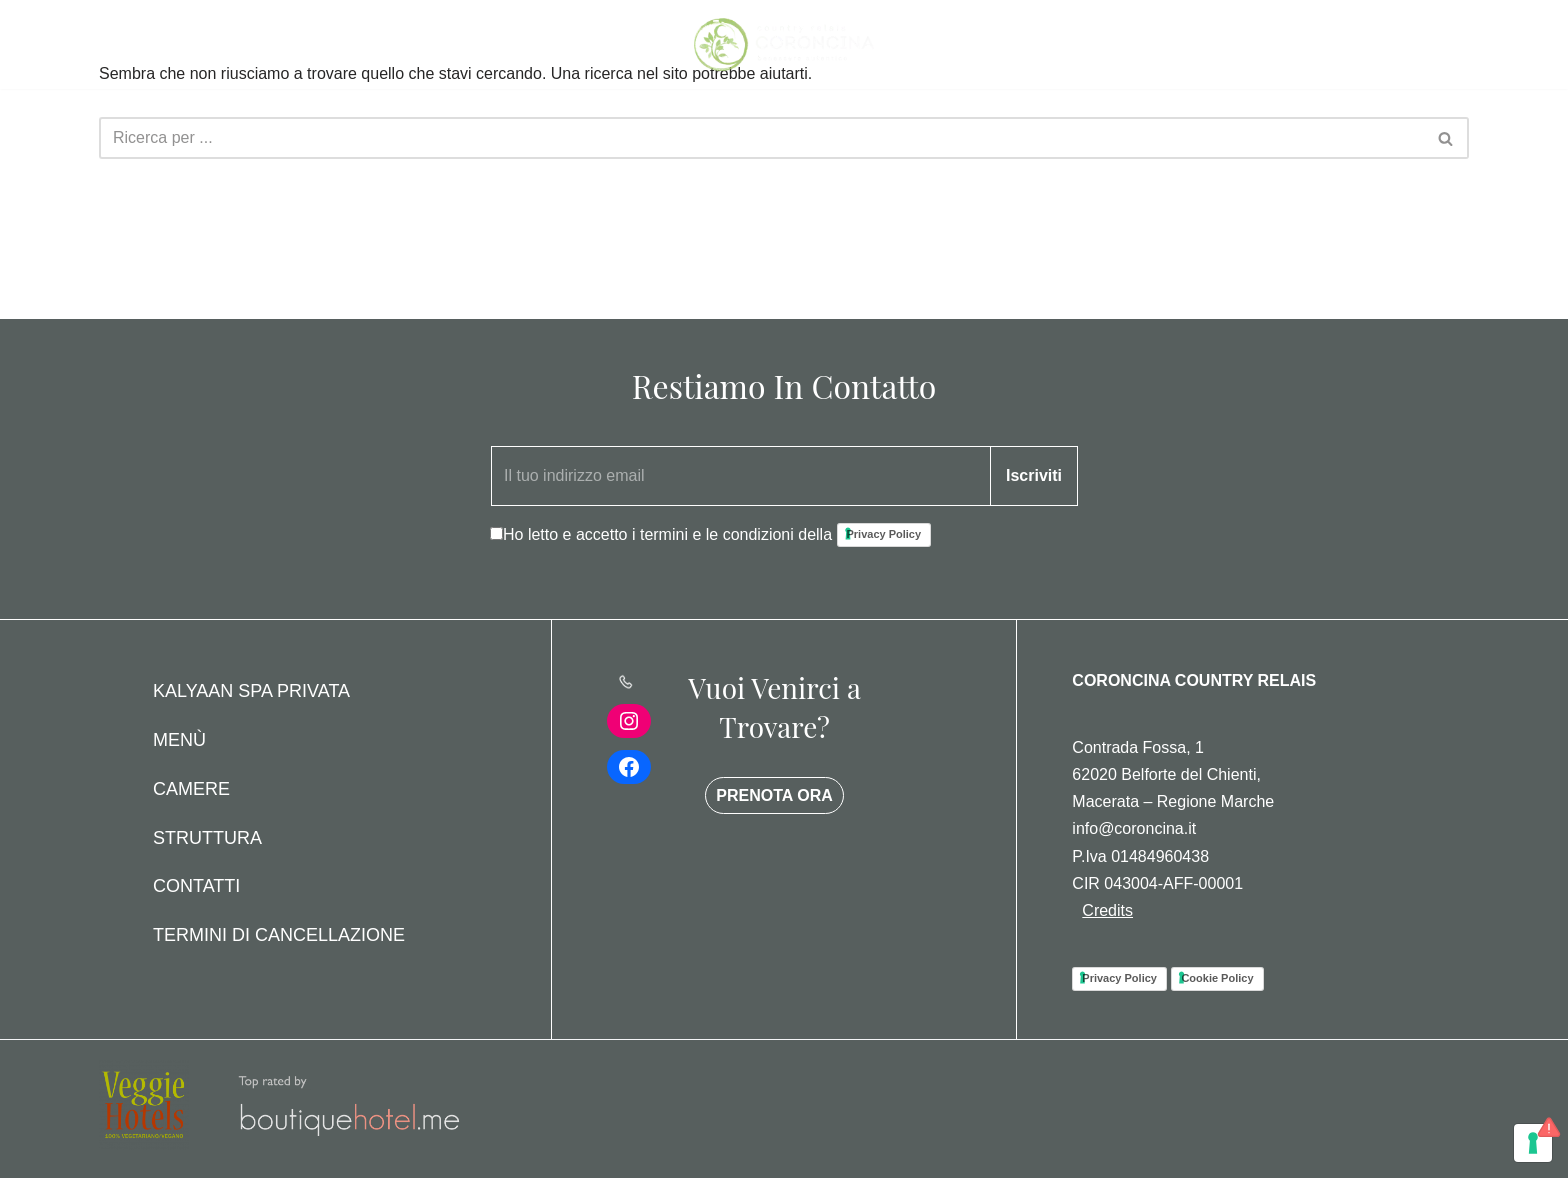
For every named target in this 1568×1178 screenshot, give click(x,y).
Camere (191, 789)
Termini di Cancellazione (279, 935)
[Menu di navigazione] (121, 45)
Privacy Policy (884, 534)
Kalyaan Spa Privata (251, 691)
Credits (1107, 910)
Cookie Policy (1217, 978)
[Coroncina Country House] (784, 44)
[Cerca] (761, 138)
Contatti (196, 886)
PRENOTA (1389, 44)
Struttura (207, 838)
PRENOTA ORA (774, 795)
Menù (179, 740)
